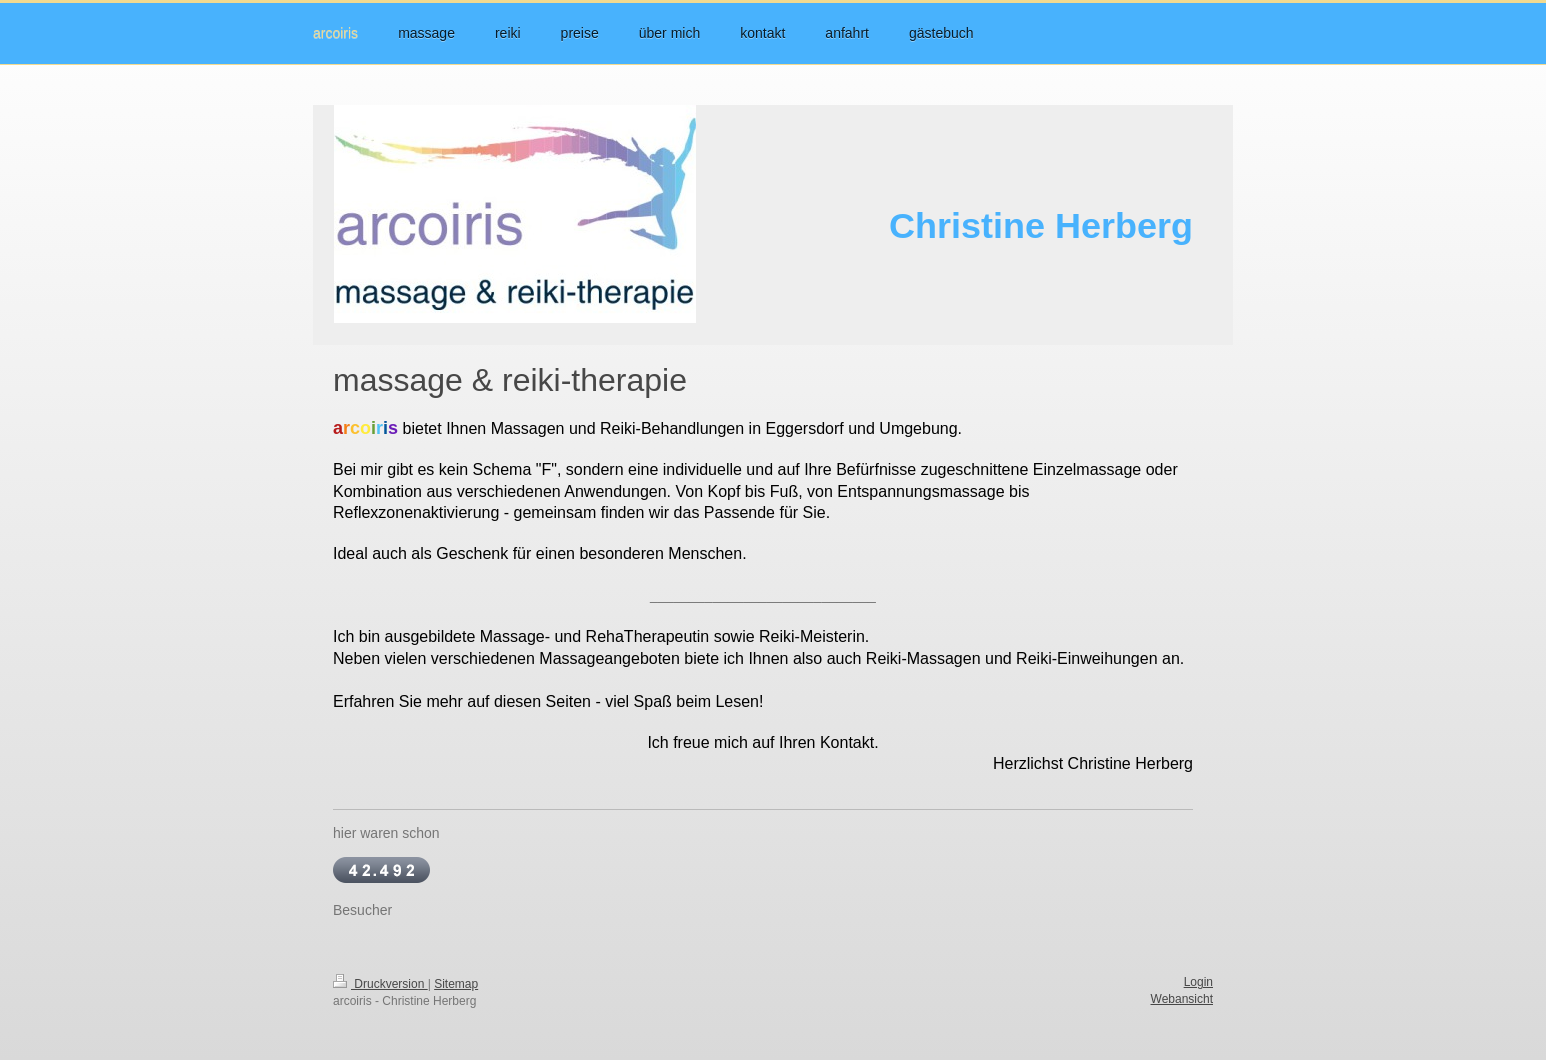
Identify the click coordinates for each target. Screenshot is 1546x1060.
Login (1198, 982)
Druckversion (380, 984)
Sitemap (456, 984)
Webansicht (1182, 999)
